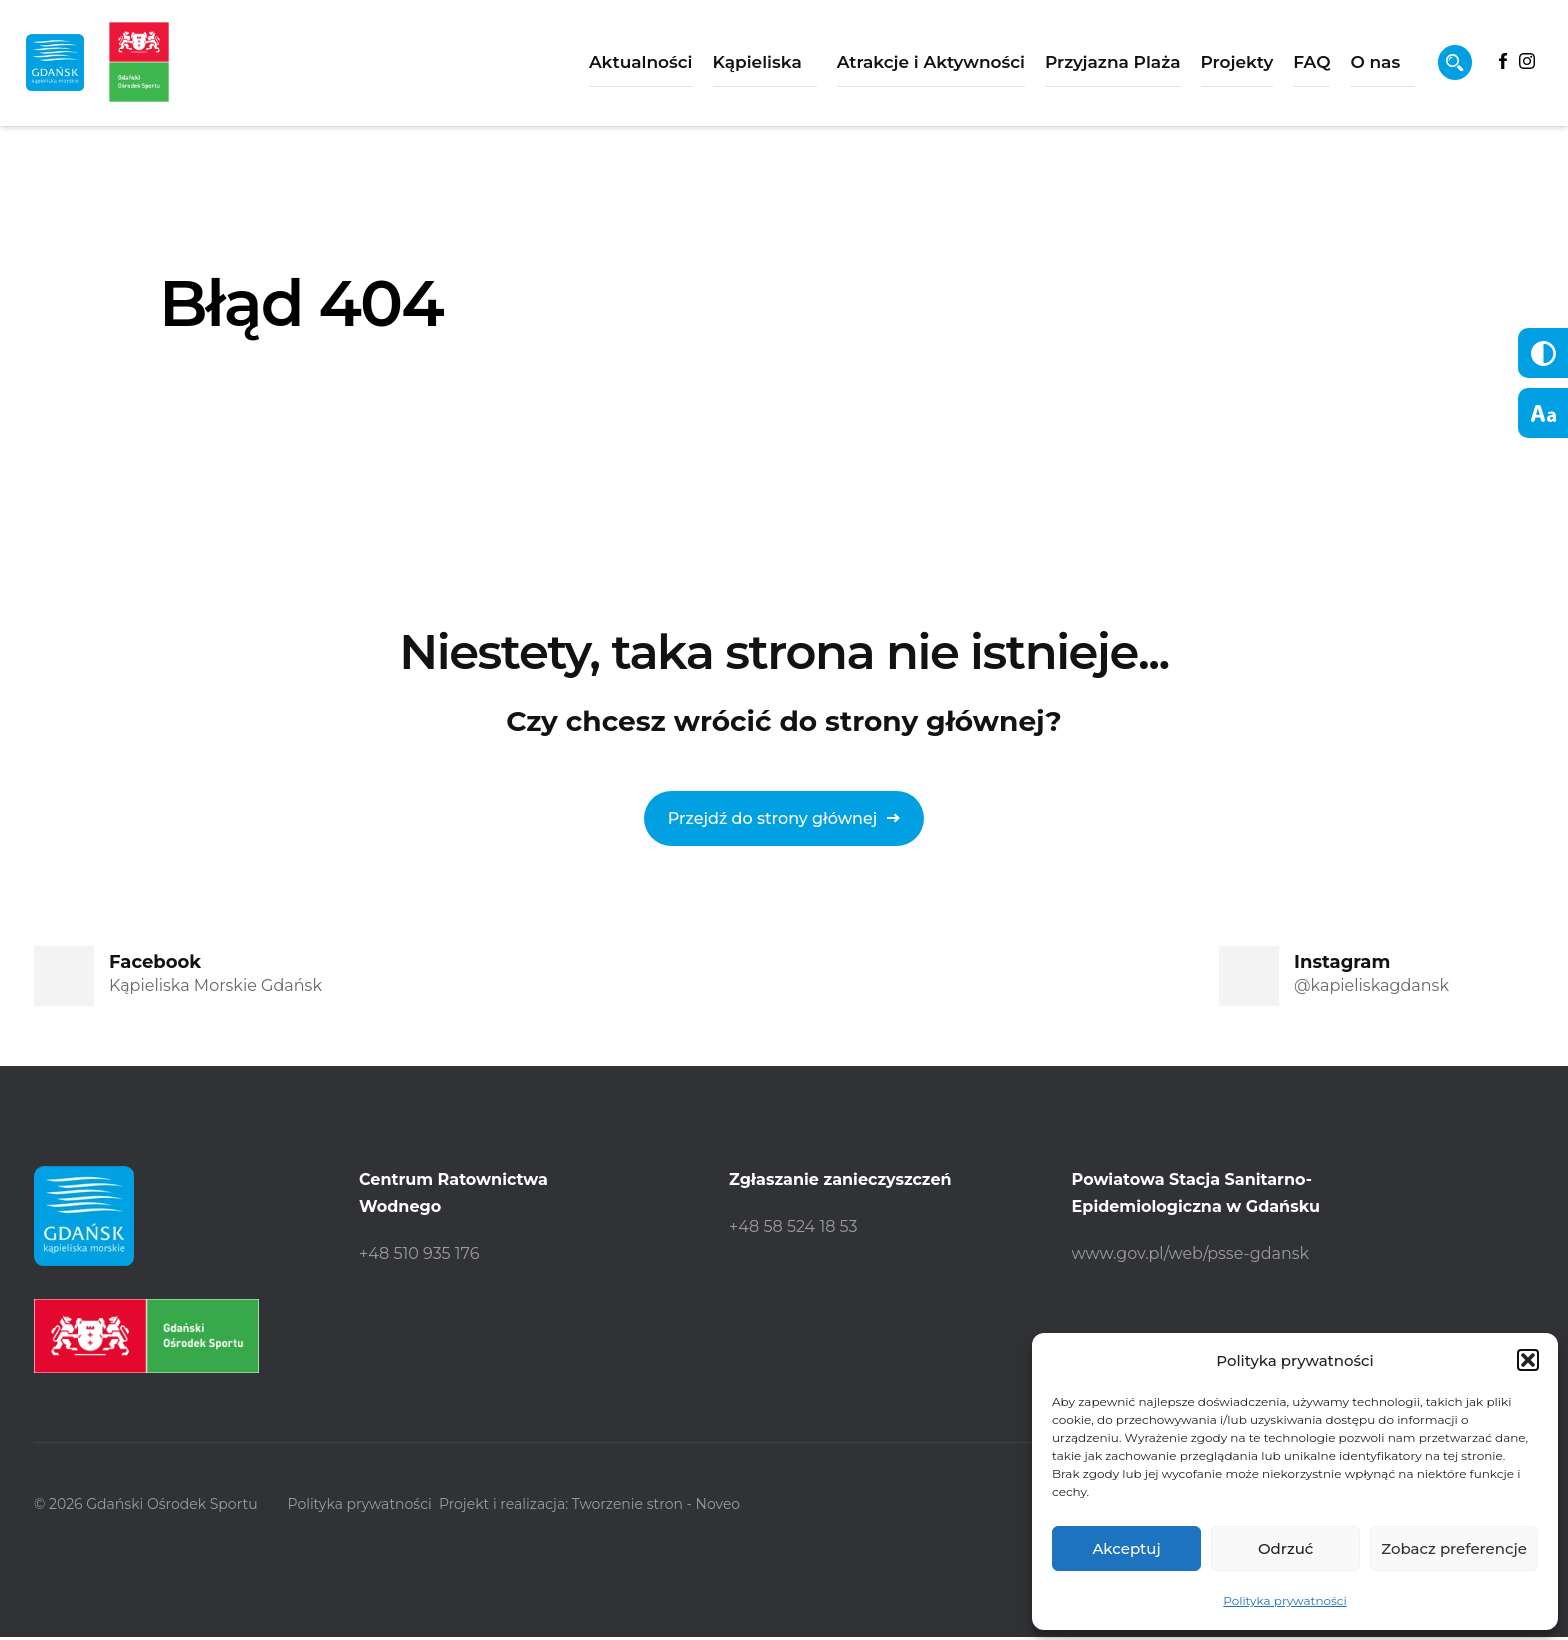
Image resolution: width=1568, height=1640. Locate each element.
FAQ (1260, 70)
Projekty (1185, 70)
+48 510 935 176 (419, 1253)
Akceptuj (1126, 1548)
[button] (1528, 1360)
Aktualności (590, 70)
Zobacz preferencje (1454, 1548)
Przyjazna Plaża (1062, 70)
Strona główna (229, 431)
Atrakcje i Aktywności (880, 70)
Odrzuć (1286, 1548)
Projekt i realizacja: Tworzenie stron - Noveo (612, 1507)
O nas (1324, 70)
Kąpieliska (705, 70)
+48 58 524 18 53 (793, 1226)
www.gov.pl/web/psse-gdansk (1191, 1253)
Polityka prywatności (1285, 1600)
